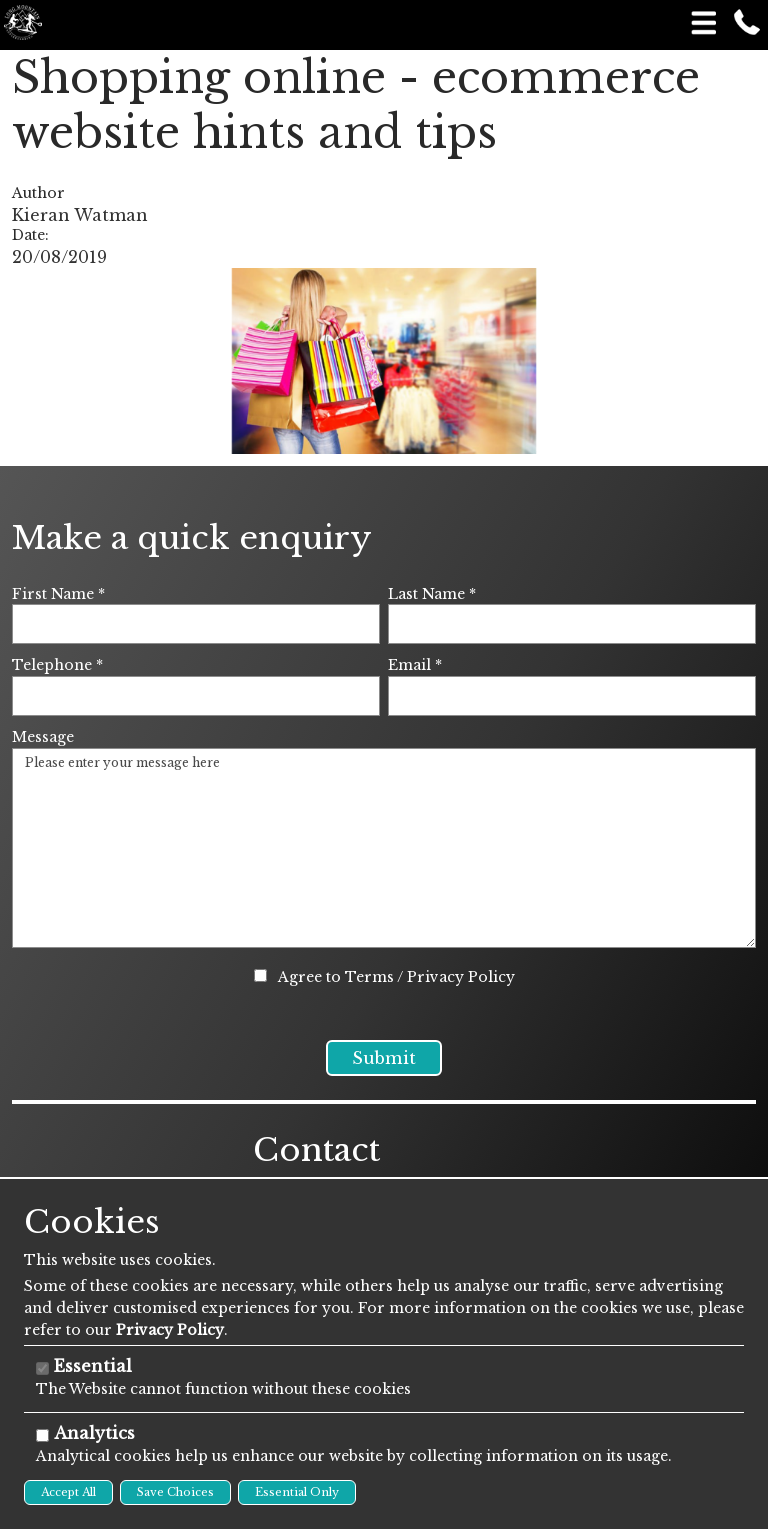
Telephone (57, 665)
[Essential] (42, 1368)
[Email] (572, 696)
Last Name (432, 594)
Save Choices (175, 1492)
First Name (58, 594)
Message (43, 737)
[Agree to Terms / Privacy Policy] (260, 975)
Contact (316, 1174)
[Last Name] (572, 624)
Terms (369, 977)
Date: (30, 235)
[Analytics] (42, 1435)
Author (38, 193)
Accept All (68, 1492)
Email (415, 665)
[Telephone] (196, 696)
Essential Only (297, 1492)
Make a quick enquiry (192, 538)
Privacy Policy (461, 977)
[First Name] (196, 624)
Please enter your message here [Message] (384, 848)
